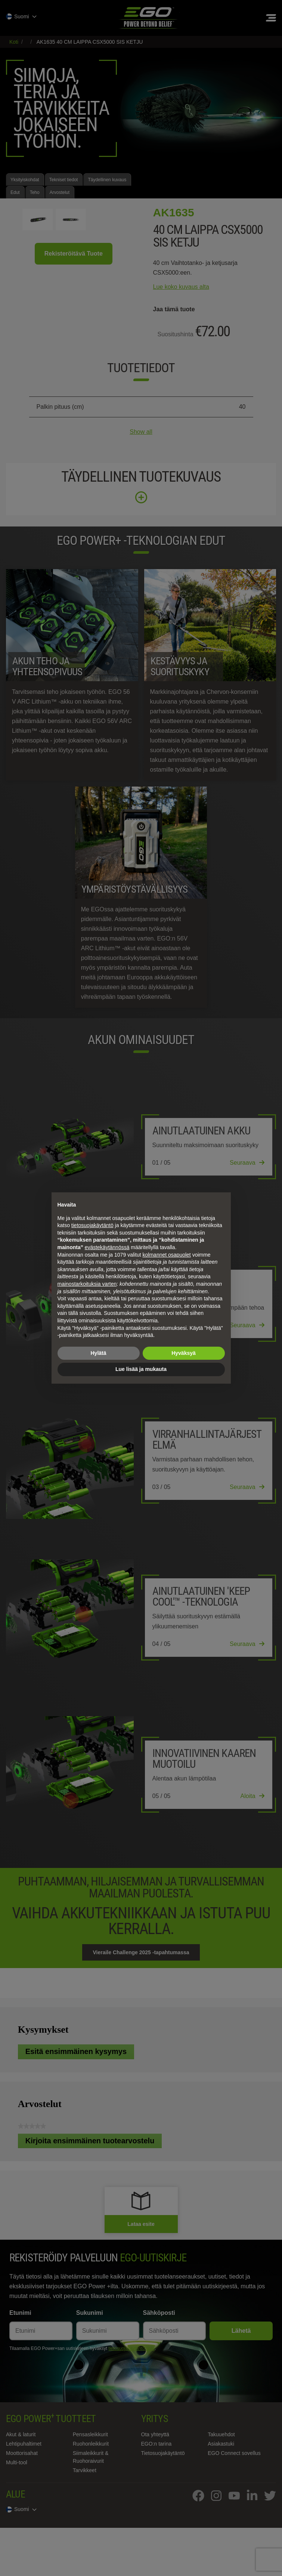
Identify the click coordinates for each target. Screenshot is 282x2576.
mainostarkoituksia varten (87, 1284)
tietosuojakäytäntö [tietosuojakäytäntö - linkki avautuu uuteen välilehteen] (92, 1225)
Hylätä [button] (98, 1353)
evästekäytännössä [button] (107, 1247)
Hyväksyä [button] (183, 1353)
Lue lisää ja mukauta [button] (141, 1369)
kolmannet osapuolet (167, 1255)
